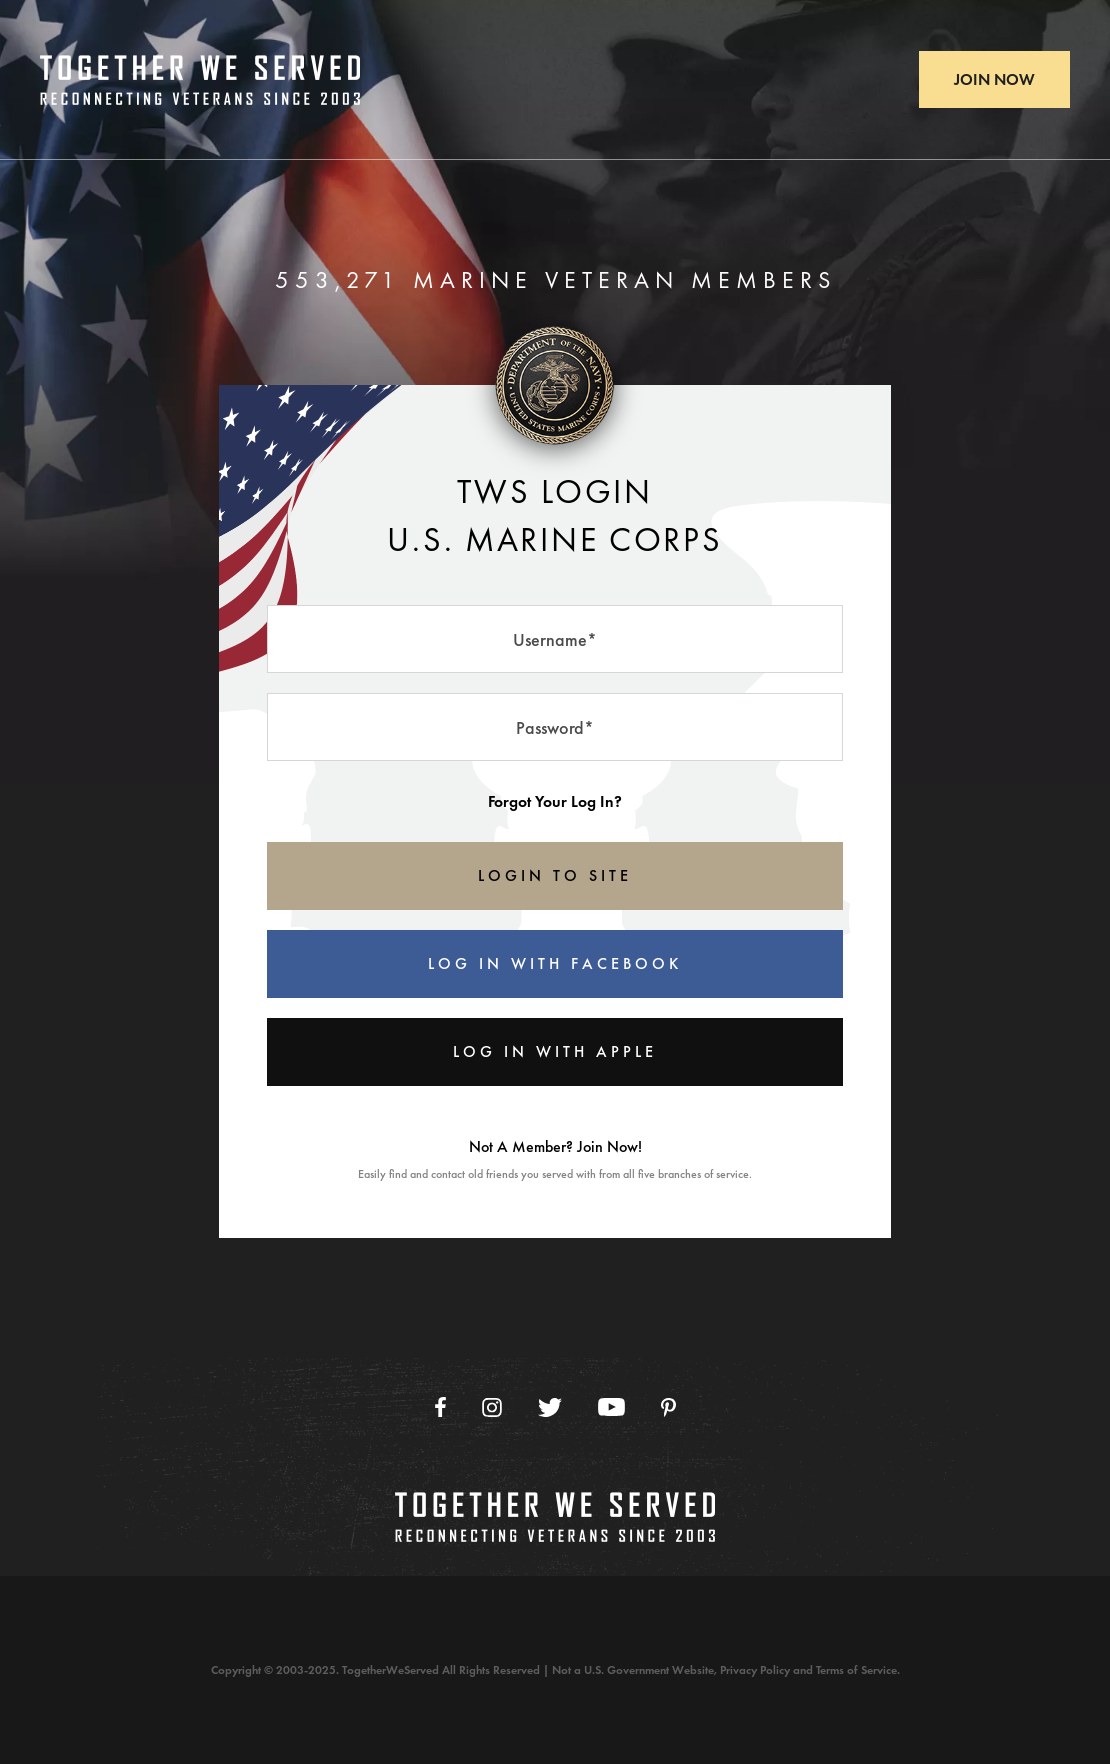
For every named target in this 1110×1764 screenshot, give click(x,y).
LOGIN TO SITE (555, 875)
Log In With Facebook (555, 963)
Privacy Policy (755, 1670)
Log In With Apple (555, 1051)
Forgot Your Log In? (555, 801)
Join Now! (609, 1146)
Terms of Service (856, 1670)
